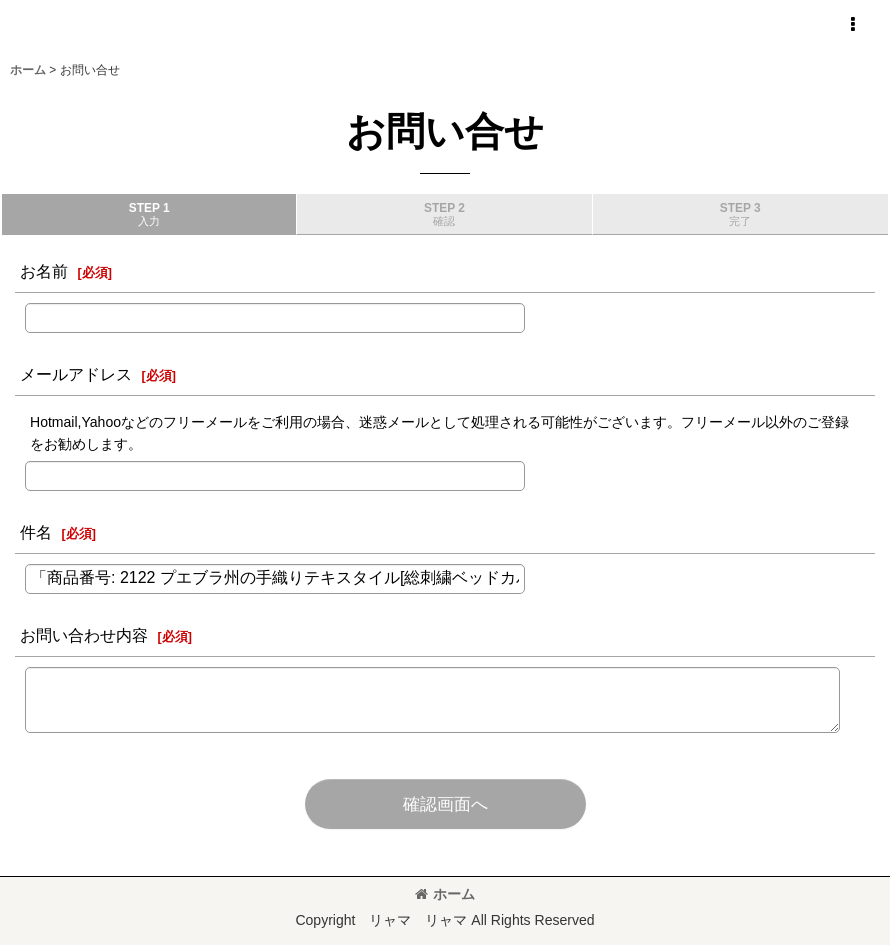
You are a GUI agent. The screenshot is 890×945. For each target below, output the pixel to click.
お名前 (44, 271)
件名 (36, 532)
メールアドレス (76, 374)
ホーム (445, 894)
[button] (852, 25)
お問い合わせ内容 (84, 635)
